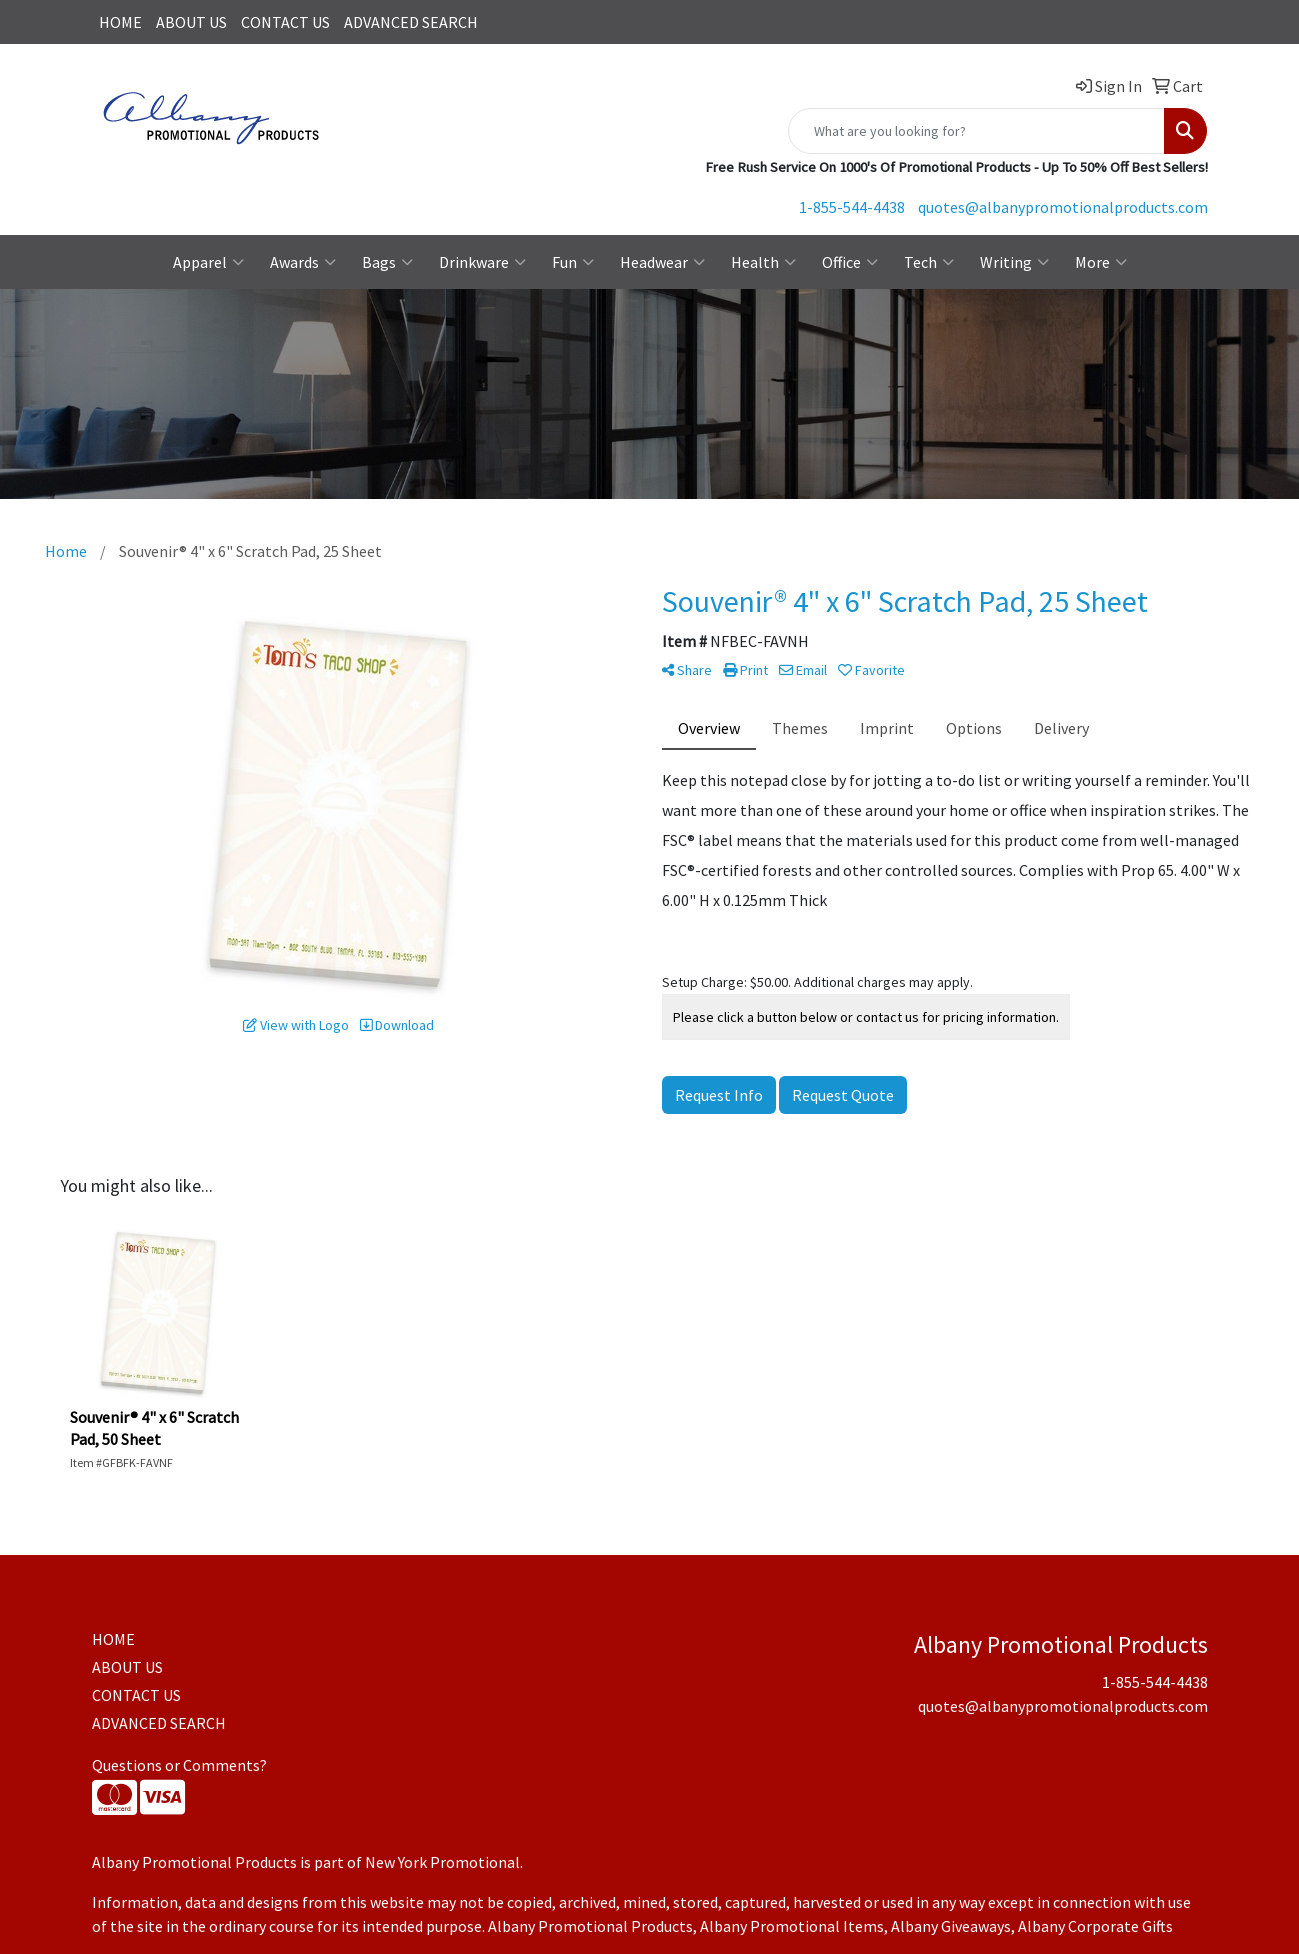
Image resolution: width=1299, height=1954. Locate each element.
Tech (929, 262)
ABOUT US (191, 22)
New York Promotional (442, 1862)
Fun (573, 262)
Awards (303, 262)
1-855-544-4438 (852, 207)
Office (850, 262)
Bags (387, 262)
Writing (1014, 262)
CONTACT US (285, 22)
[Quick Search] (976, 131)
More (1101, 262)
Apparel (208, 262)
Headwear (662, 262)
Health (763, 262)
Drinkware (482, 262)
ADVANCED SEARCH (411, 22)
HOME (120, 22)
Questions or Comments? (179, 1765)
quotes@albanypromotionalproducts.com (1063, 207)
